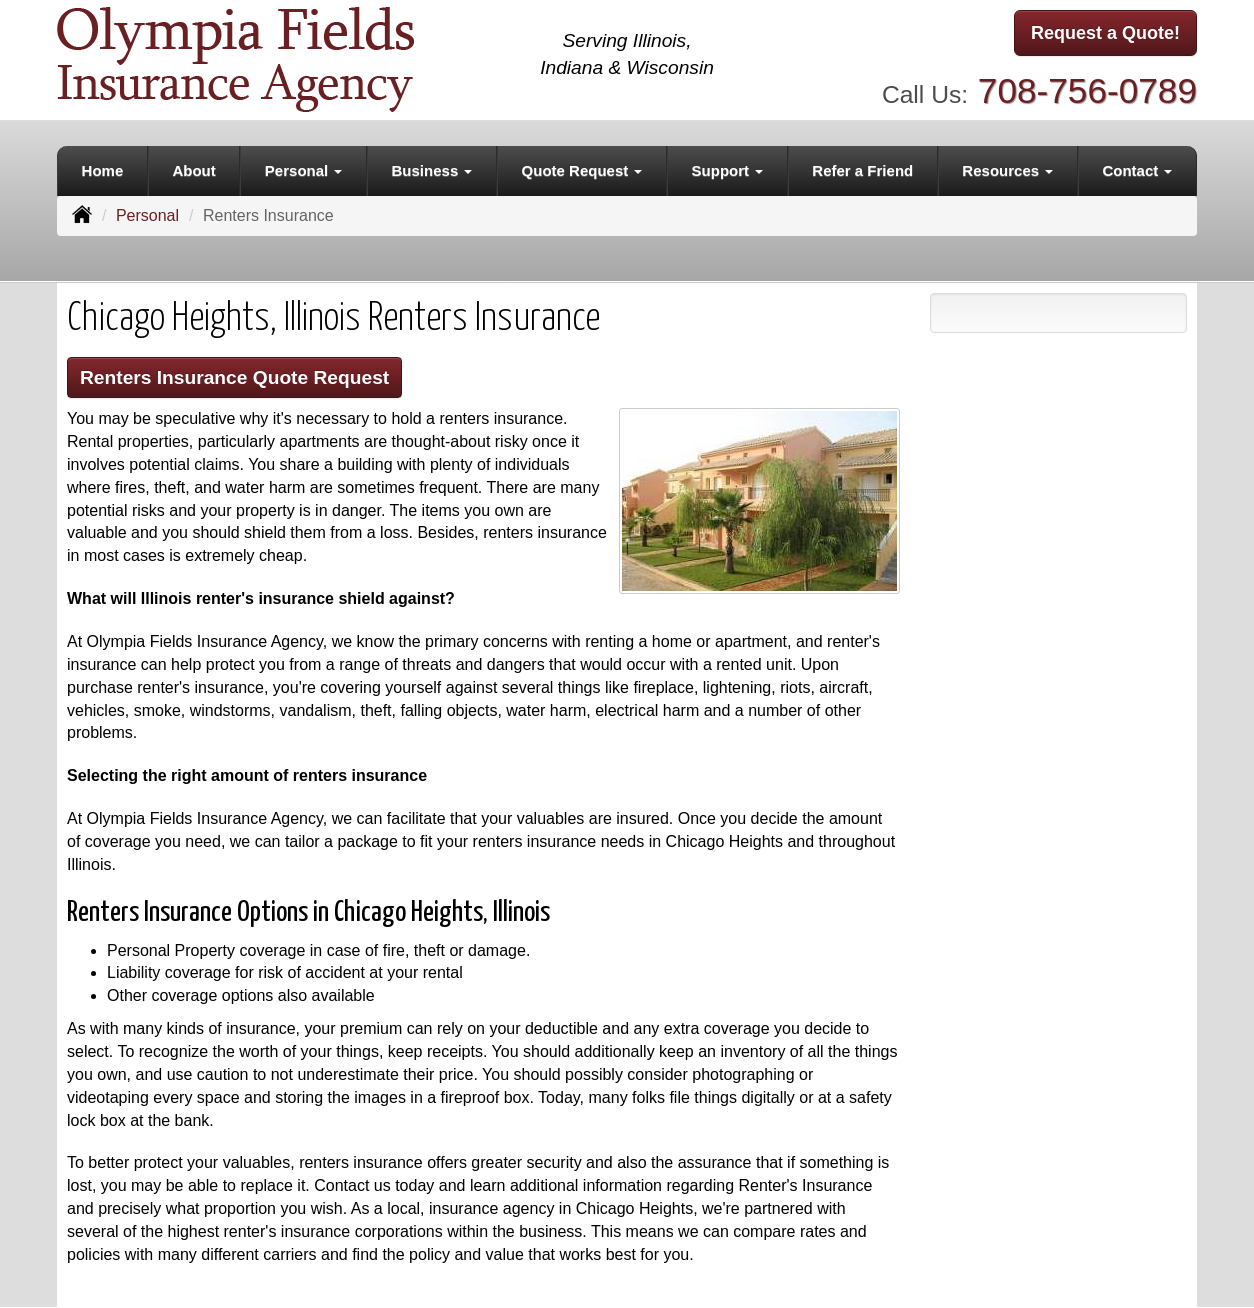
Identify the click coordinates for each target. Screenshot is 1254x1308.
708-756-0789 (1087, 90)
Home (103, 170)
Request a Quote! (1105, 33)
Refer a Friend (862, 170)
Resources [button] (1007, 170)
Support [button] (728, 170)
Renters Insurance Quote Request (234, 377)
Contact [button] (1137, 170)
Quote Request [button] (582, 170)
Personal (147, 215)
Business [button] (432, 170)
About (193, 170)
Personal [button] (304, 170)
